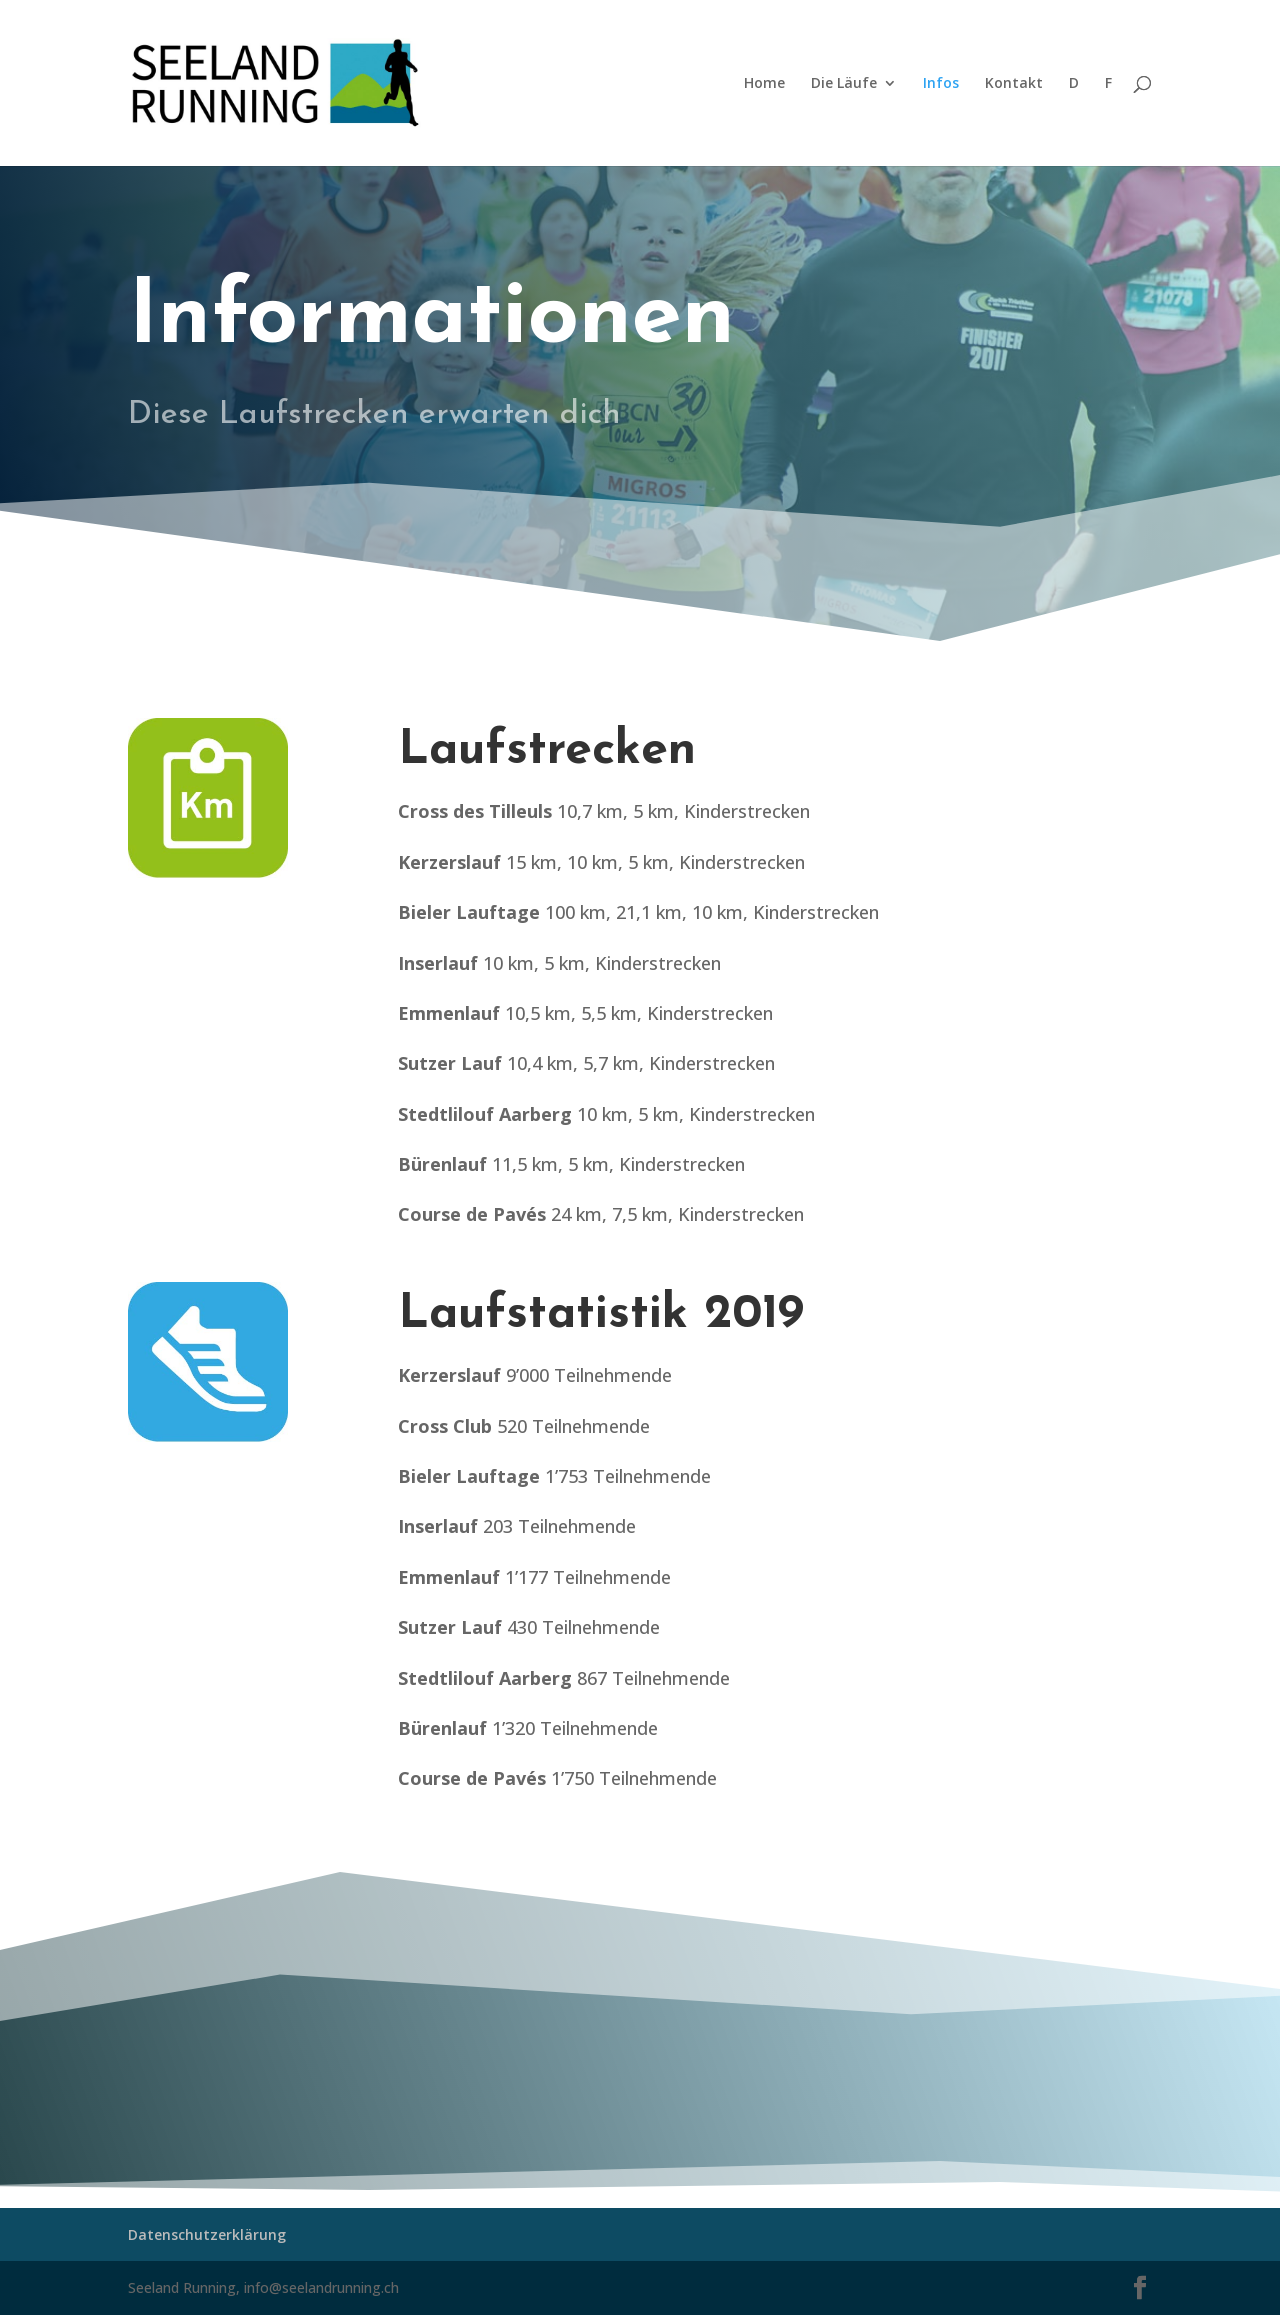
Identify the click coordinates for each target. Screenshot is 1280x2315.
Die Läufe (844, 84)
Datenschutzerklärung (207, 2234)
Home (764, 84)
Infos (941, 84)
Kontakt (1014, 84)
